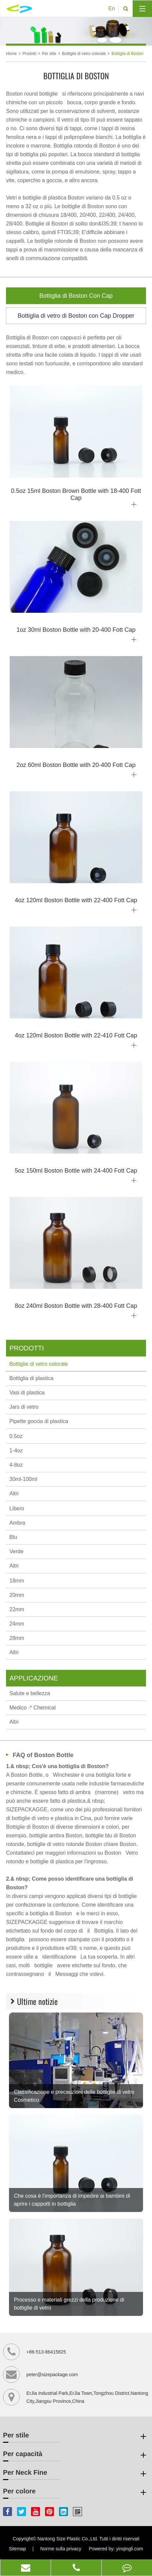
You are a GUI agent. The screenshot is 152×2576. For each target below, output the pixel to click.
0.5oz (15, 1436)
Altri (14, 1493)
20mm (16, 1595)
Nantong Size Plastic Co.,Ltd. (67, 2538)
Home (11, 53)
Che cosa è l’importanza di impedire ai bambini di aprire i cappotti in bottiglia (72, 2200)
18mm (16, 1581)
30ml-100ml (23, 1479)
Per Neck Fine (75, 2474)
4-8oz (16, 1465)
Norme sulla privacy (60, 2548)
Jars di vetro (23, 1407)
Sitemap (17, 2548)
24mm (16, 1624)
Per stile (49, 53)
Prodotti (29, 53)
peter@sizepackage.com (52, 2374)
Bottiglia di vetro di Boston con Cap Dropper (76, 315)
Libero (16, 1508)
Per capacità (75, 2455)
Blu (13, 1537)
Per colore (75, 2492)
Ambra (17, 1523)
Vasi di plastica (27, 1392)
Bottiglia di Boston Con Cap (76, 295)
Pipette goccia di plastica (38, 1421)
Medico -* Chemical (32, 1707)
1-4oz (16, 1450)
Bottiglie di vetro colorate (84, 53)
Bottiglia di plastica (31, 1378)
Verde (16, 1551)
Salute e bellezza (29, 1693)
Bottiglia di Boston (127, 53)
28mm (16, 1638)
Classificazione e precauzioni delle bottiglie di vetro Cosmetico (74, 2096)
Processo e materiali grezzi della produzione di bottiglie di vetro (69, 2304)
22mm (16, 1609)
